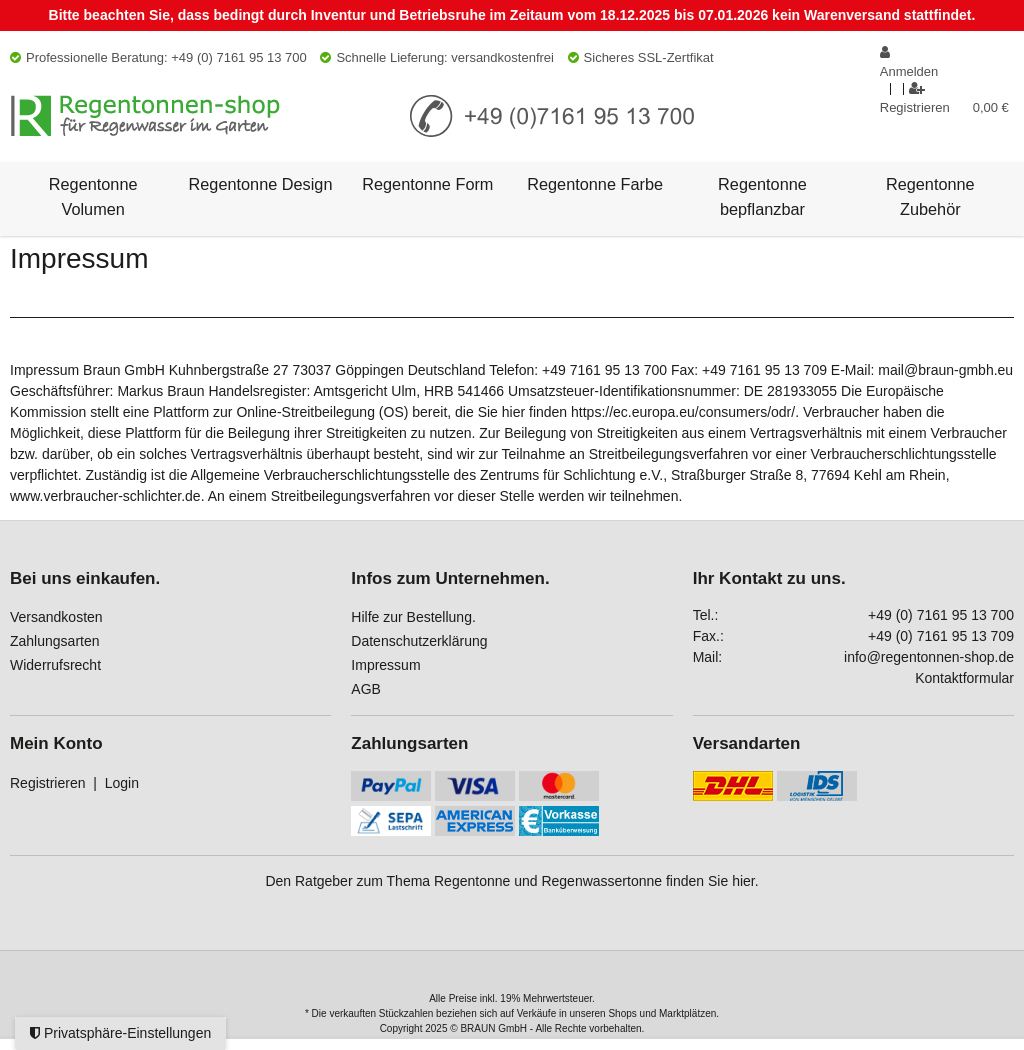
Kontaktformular (964, 678)
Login (122, 783)
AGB (366, 689)
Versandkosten (56, 617)
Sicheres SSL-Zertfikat (641, 57)
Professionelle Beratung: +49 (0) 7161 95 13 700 (158, 57)
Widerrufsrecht (55, 665)
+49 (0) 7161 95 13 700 (941, 615)
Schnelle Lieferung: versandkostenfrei (437, 57)
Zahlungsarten (55, 641)
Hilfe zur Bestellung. (413, 617)
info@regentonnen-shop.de (929, 657)
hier (743, 881)
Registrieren (47, 783)
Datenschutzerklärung (419, 641)
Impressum (385, 665)
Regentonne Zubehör (930, 196)
